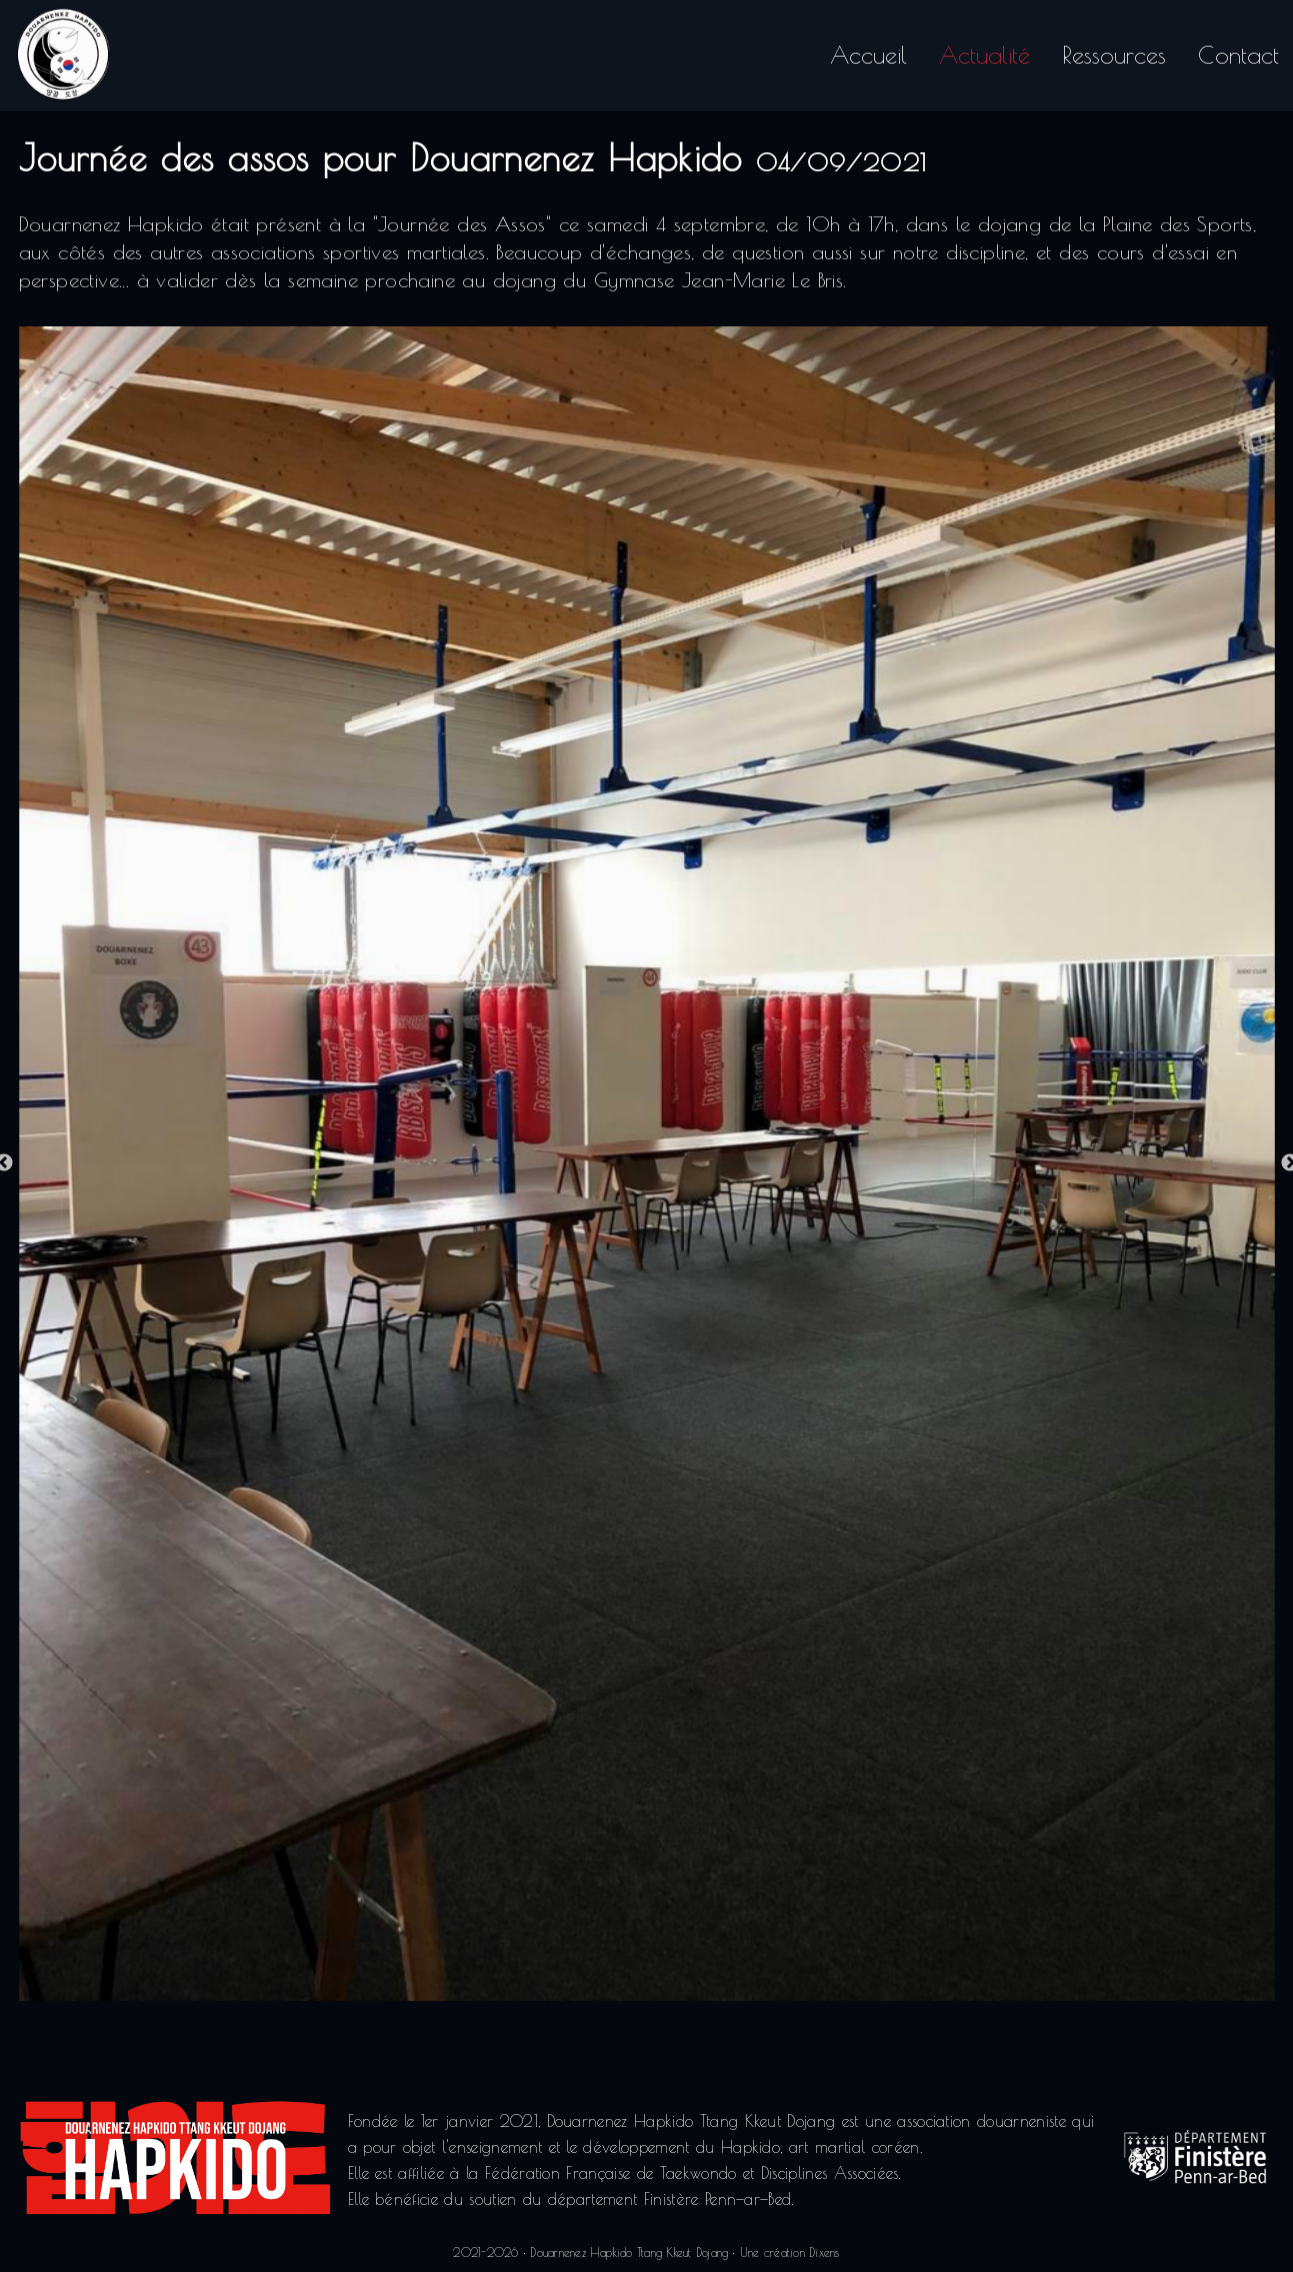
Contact (1238, 50)
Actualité (984, 50)
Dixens (824, 2252)
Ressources (1114, 50)
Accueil (868, 50)
